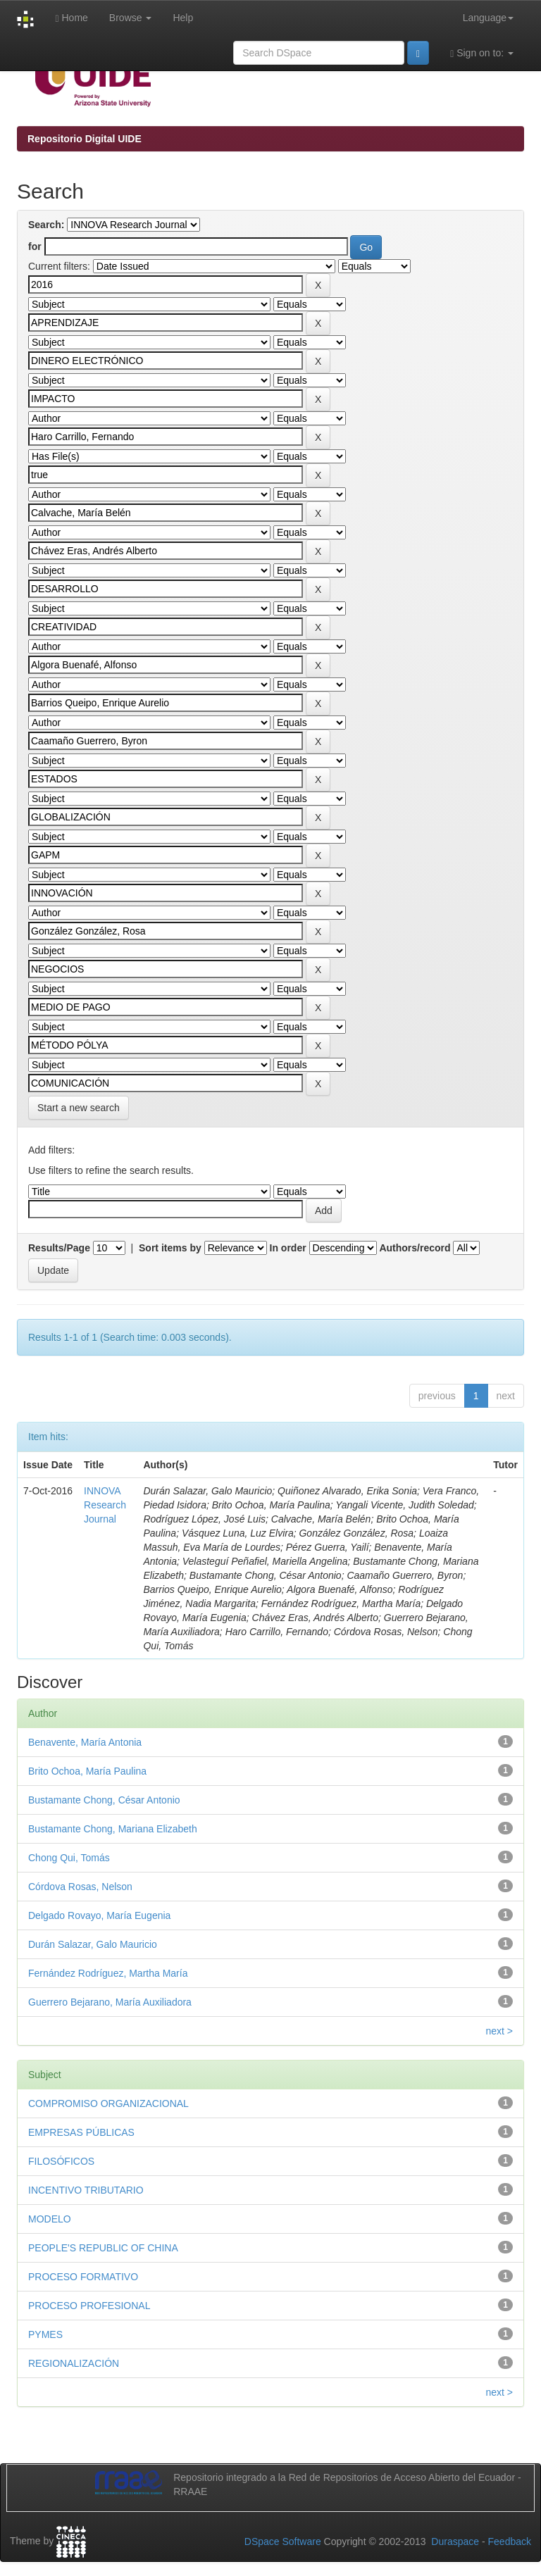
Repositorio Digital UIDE (84, 138)
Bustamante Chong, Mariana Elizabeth (112, 1828)
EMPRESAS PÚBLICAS (81, 2132)
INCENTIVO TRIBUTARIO (86, 2190)
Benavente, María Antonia (85, 1742)
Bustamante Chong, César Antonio (104, 1800)
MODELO (49, 2219)
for (35, 246)
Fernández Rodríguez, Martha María (107, 1973)
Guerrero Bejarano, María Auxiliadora (110, 2002)
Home (71, 18)
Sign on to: (482, 53)
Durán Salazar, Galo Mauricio (92, 1944)
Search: (46, 224)
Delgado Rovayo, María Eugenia (99, 1915)
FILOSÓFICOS (61, 2161)
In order (288, 1247)
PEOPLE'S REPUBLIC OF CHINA (103, 2247)
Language (488, 17)
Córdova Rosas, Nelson (80, 1886)
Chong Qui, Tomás (69, 1857)
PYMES (45, 2334)
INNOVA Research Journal (105, 1505)
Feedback (509, 2541)
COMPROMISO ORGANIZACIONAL (108, 2103)
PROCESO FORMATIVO (83, 2276)
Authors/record (414, 1247)
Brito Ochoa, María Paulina (87, 1771)
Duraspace (455, 2541)
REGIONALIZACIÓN (73, 2363)
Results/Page (59, 1247)
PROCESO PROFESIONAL (89, 2305)
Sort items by (170, 1247)
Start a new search (78, 1107)
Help (183, 17)
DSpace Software (282, 2541)
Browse (130, 17)
